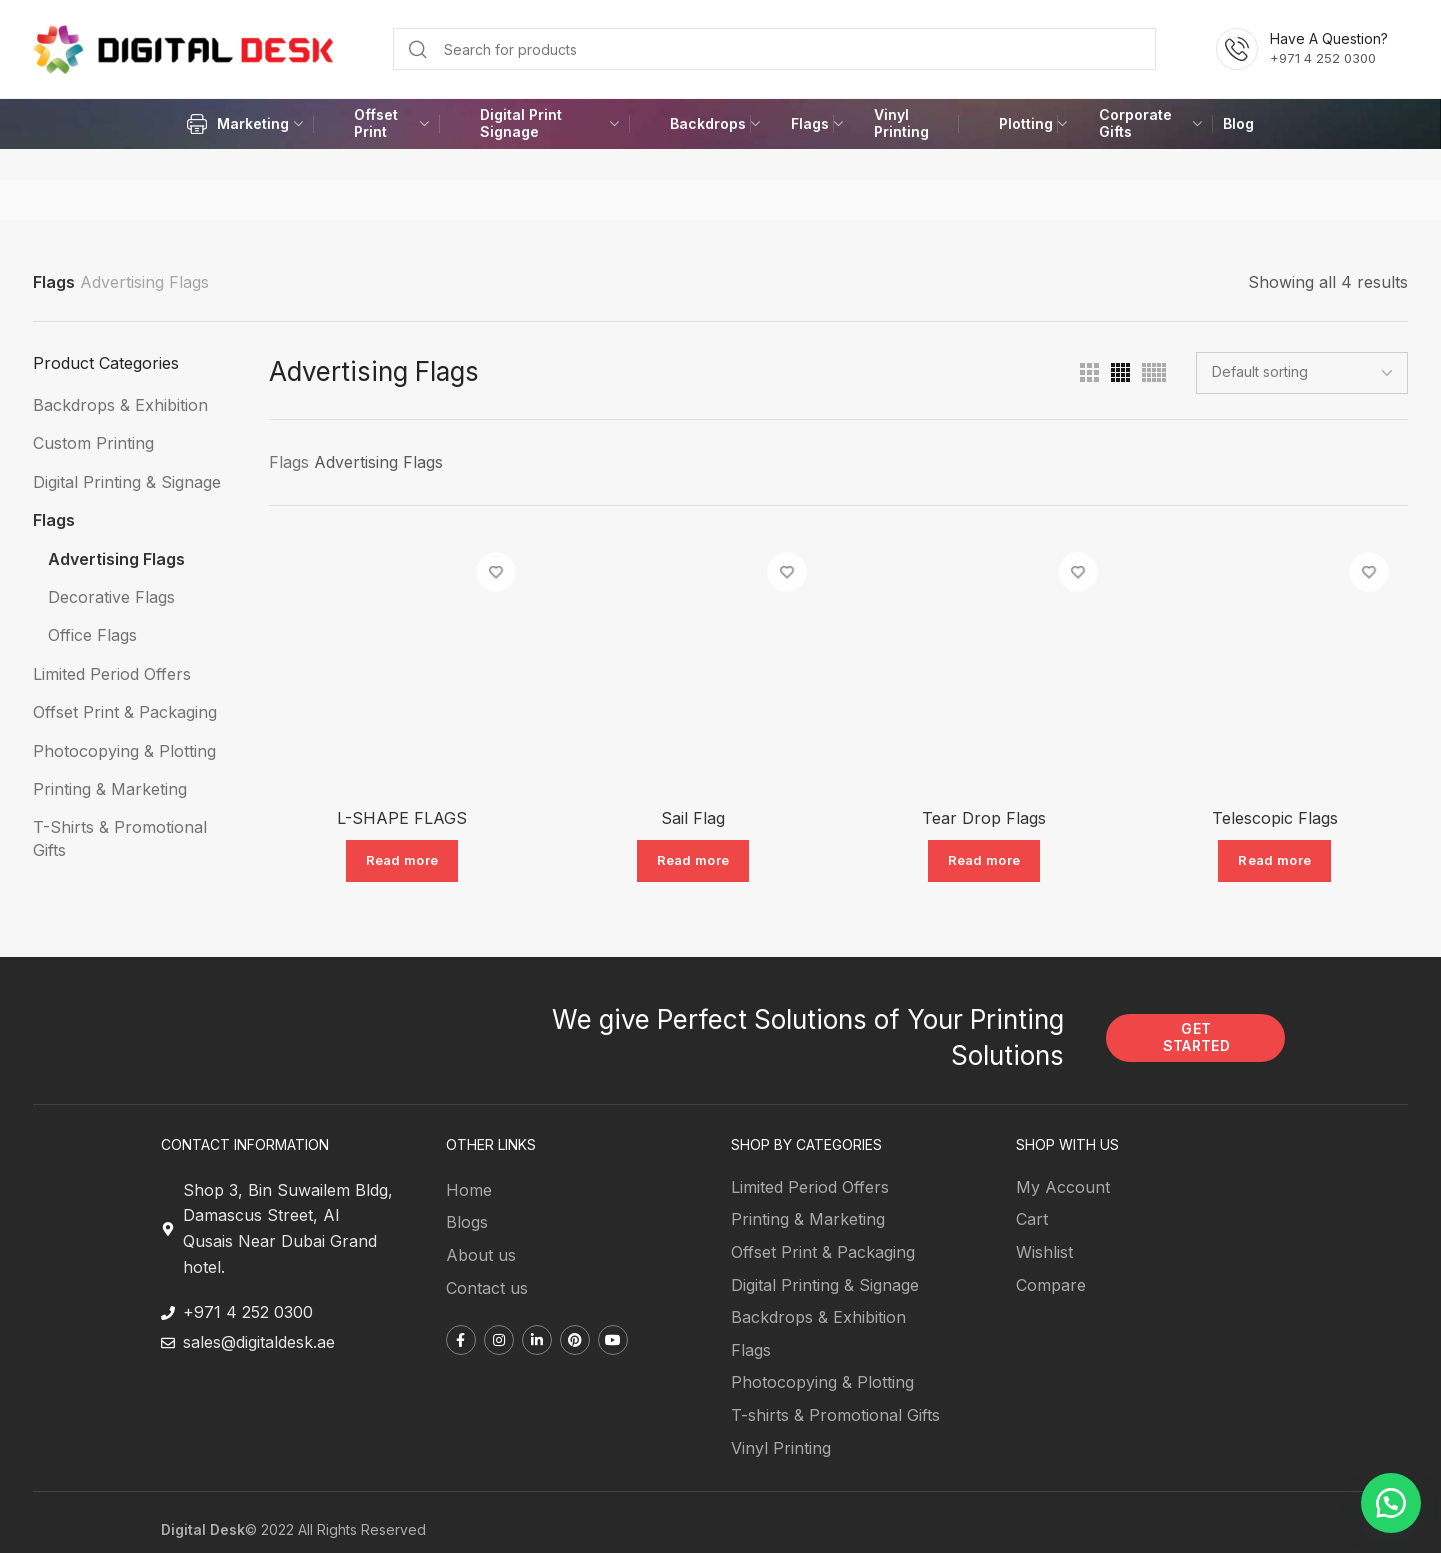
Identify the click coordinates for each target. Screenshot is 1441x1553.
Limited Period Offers (112, 674)
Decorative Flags (111, 597)
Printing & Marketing (110, 789)
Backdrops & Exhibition (120, 405)
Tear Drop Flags (985, 819)
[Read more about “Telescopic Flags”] (1276, 862)
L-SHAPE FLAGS (400, 819)
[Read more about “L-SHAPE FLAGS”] (400, 862)
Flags (54, 282)
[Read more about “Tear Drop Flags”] (984, 862)
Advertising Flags (116, 559)
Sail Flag (692, 819)
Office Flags (92, 635)
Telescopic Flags (1277, 819)
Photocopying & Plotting (124, 751)
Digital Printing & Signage (127, 482)
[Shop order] (1302, 373)
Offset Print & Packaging (125, 712)
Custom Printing (93, 443)
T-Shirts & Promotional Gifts (120, 838)
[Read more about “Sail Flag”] (692, 862)
